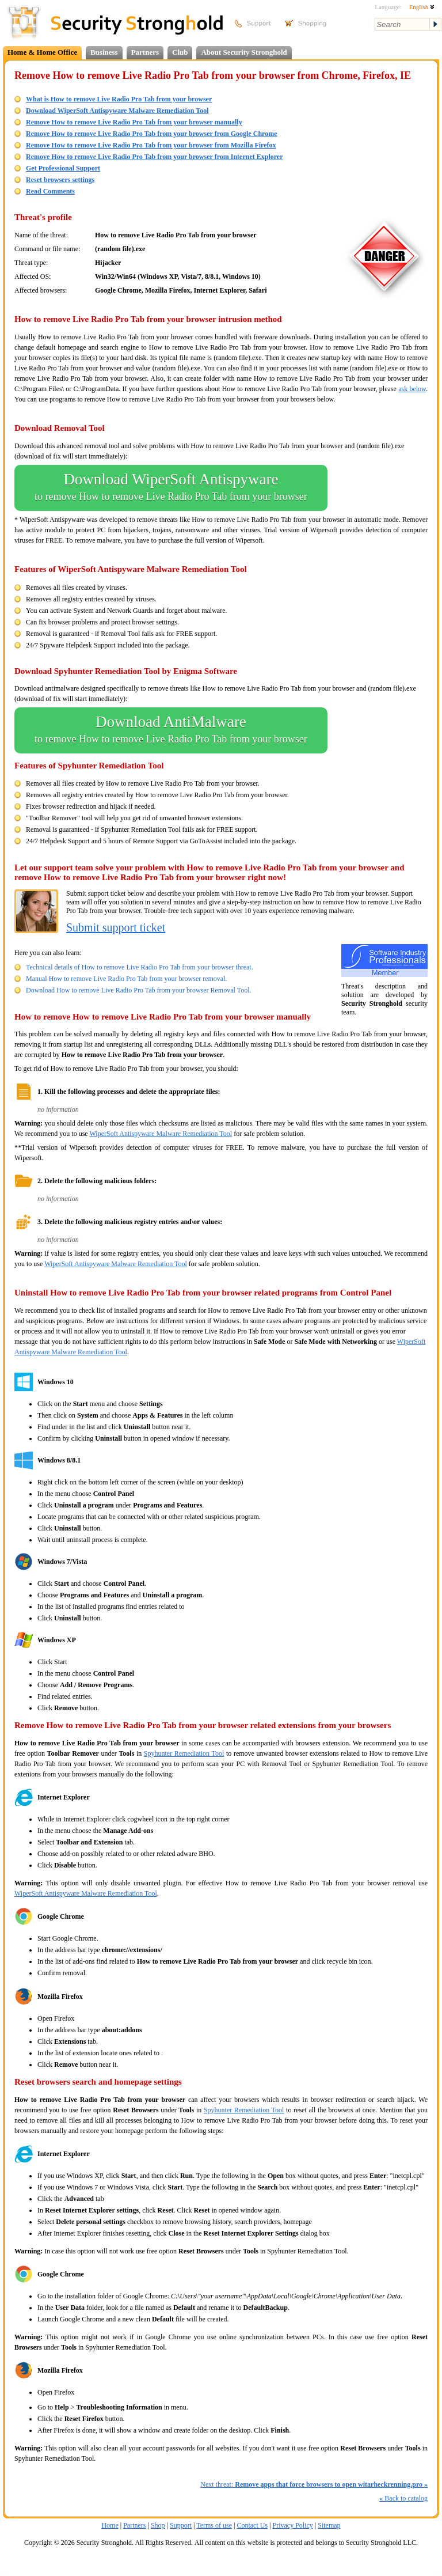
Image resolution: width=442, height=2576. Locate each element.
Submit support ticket (115, 927)
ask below (412, 389)
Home (109, 2525)
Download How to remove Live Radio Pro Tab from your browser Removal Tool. (138, 990)
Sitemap (329, 2525)
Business (104, 52)
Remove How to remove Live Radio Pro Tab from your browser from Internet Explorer (154, 157)
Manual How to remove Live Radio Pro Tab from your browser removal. (126, 979)
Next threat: (314, 2484)
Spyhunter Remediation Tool (184, 1753)
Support (181, 2525)
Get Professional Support (63, 168)
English (422, 6)
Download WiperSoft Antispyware (171, 488)
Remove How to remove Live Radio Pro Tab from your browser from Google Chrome (151, 134)
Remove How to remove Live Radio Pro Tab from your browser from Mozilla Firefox (151, 145)
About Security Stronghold (244, 52)
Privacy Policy (293, 2525)
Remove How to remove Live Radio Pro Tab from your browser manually (134, 122)
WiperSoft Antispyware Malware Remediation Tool (160, 1134)
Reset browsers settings (60, 180)
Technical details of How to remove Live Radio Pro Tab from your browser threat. (139, 967)
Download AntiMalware (171, 730)
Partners (145, 52)
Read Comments (50, 191)
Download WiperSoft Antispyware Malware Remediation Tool (117, 111)
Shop (158, 2525)
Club (180, 52)
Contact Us (252, 2525)
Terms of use (214, 2525)
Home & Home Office (42, 52)
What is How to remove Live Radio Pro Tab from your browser (119, 99)
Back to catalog (403, 2498)
